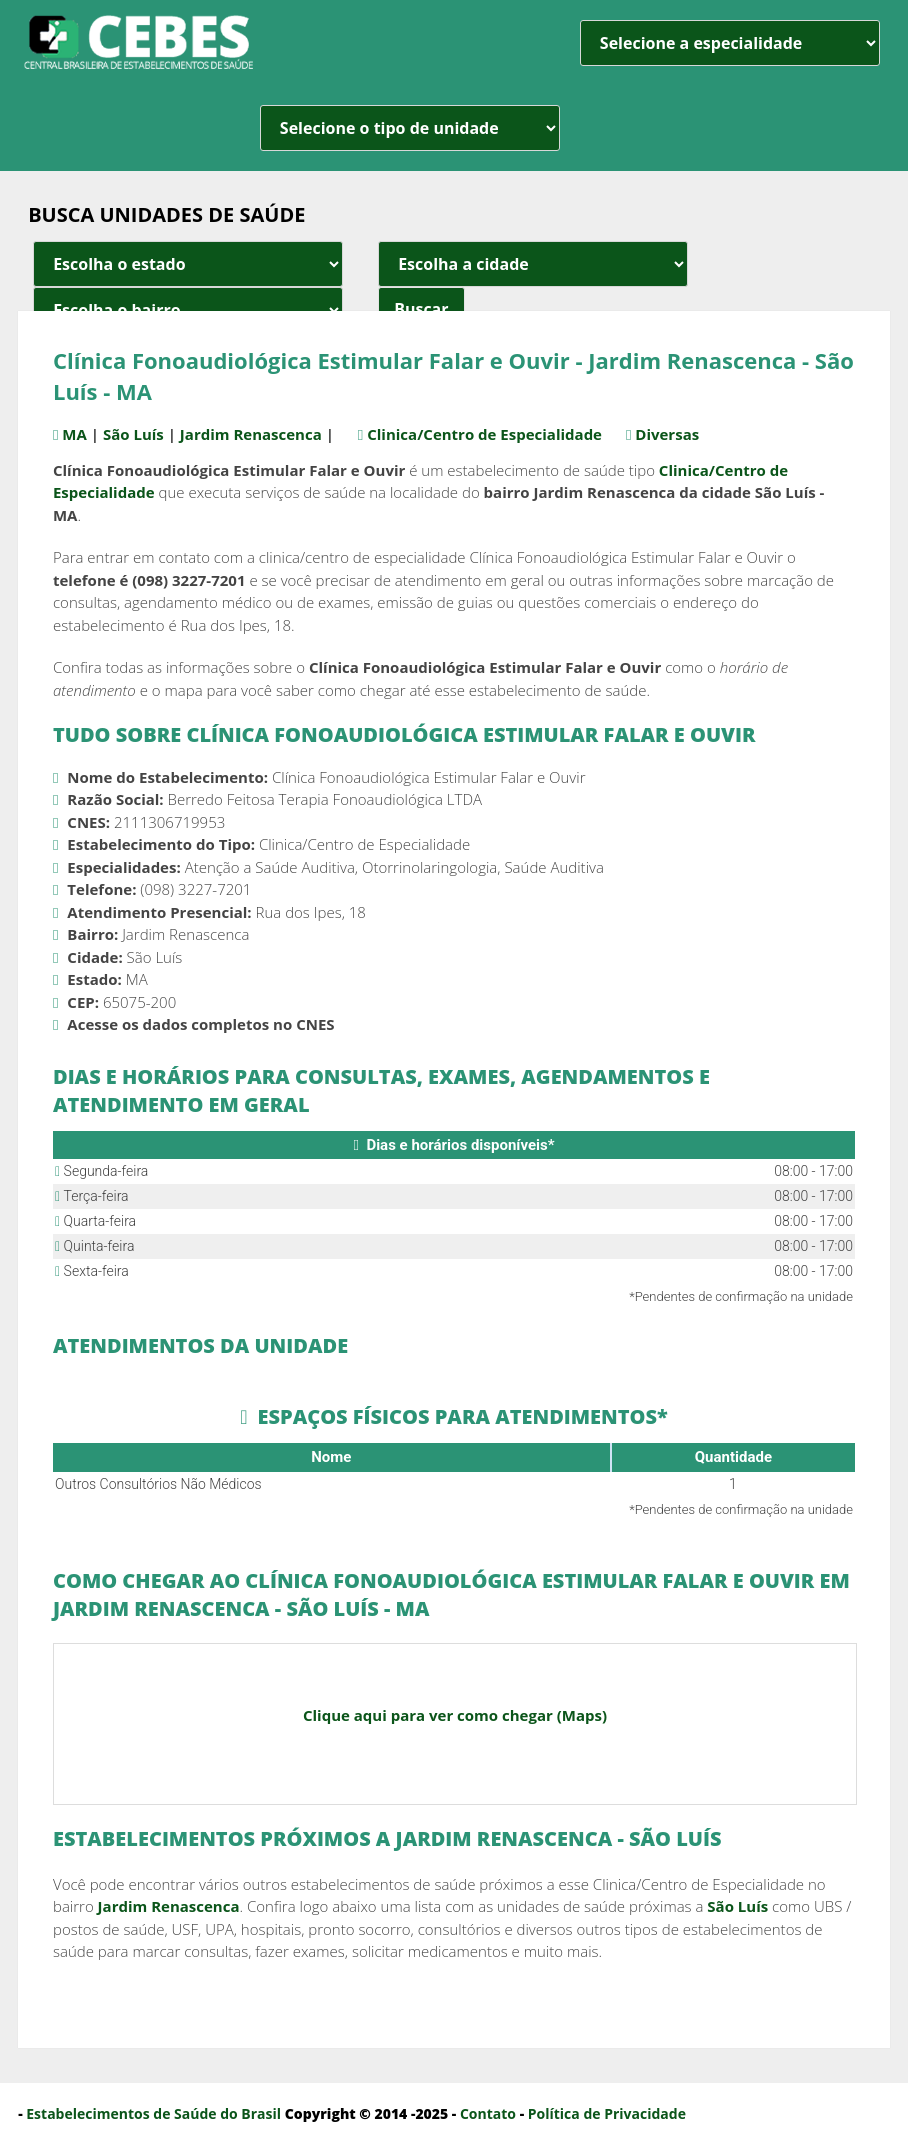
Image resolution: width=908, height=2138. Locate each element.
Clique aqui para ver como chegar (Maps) (455, 1715)
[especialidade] (730, 43)
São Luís (136, 434)
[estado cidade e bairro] (188, 264)
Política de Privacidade (607, 2113)
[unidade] (410, 128)
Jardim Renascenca (254, 434)
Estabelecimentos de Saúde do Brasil (153, 2113)
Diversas (687, 434)
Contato (488, 2113)
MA (78, 434)
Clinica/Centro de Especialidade (497, 434)
